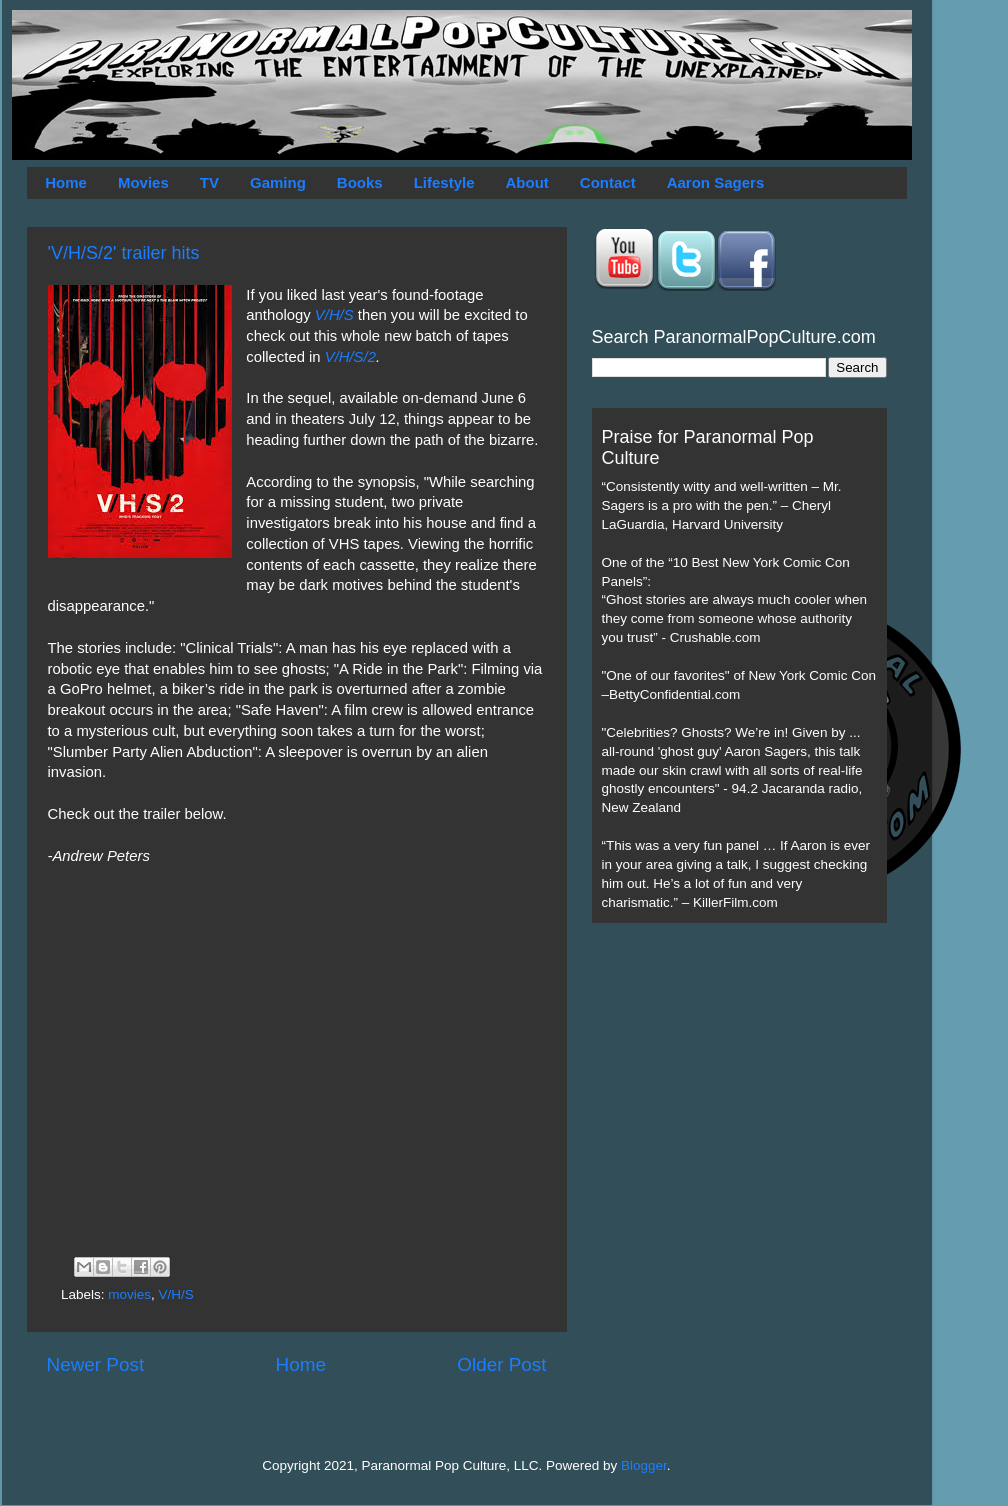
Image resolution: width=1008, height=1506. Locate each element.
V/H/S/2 (350, 357)
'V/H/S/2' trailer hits (124, 253)
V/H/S (334, 315)
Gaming (278, 182)
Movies (143, 182)
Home (66, 182)
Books (360, 182)
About (527, 182)
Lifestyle (444, 182)
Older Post (501, 1364)
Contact (608, 182)
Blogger (644, 1465)
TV (209, 182)
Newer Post (96, 1364)
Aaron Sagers (716, 182)
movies (129, 1294)
